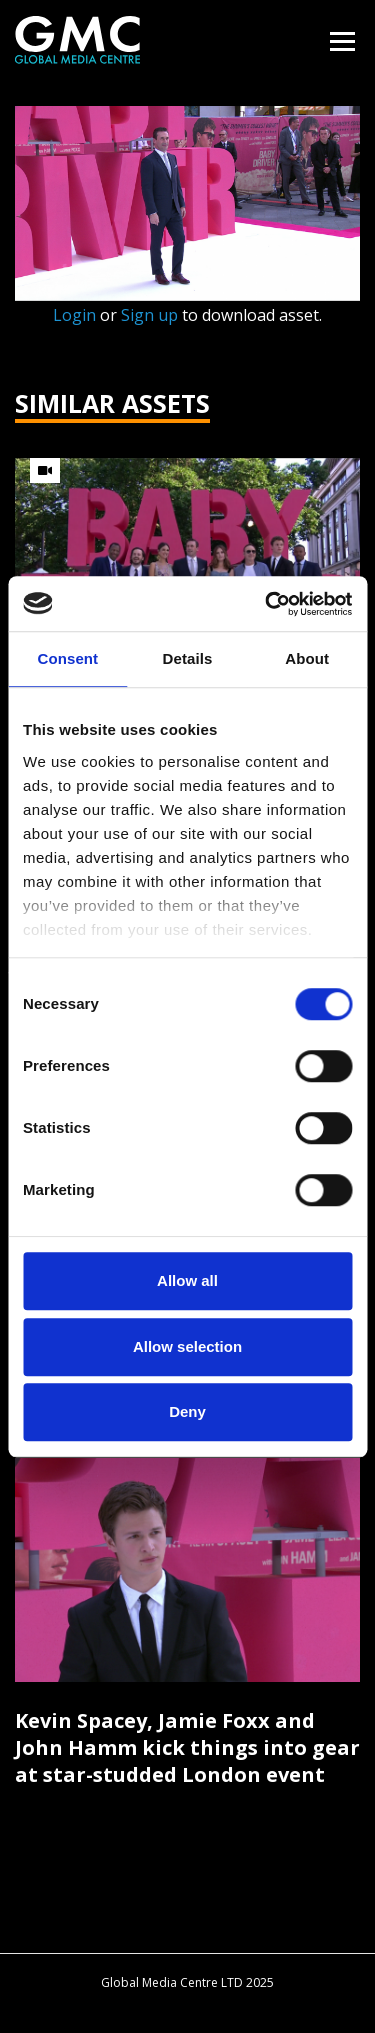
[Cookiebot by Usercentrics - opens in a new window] (267, 604)
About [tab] (307, 658)
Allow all (187, 1280)
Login (74, 315)
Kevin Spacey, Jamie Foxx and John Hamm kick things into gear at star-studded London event (187, 1747)
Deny (187, 1411)
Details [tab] (188, 658)
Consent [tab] (67, 658)
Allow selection (187, 1346)
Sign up (149, 315)
